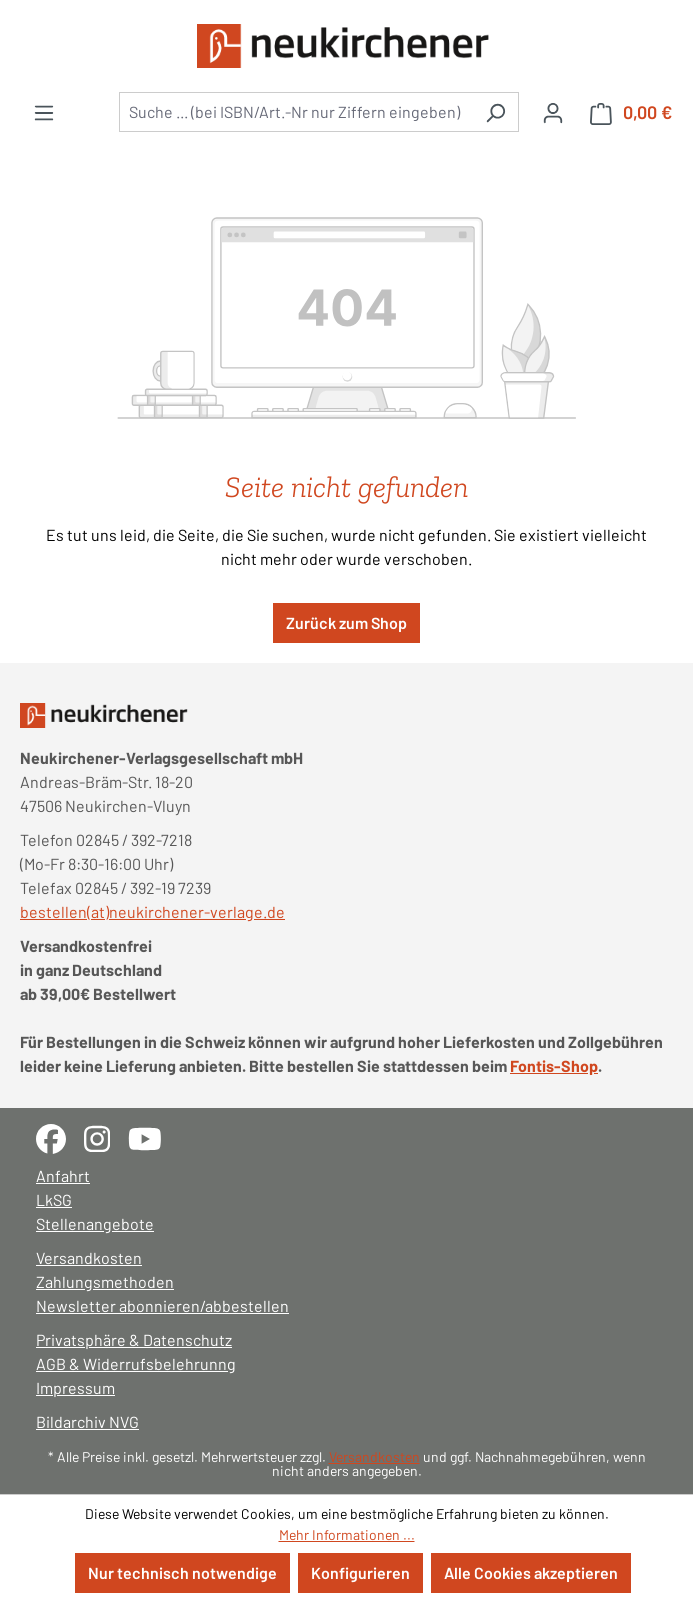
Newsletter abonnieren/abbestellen (162, 1305)
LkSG (54, 1199)
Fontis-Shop (554, 1065)
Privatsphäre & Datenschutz (134, 1339)
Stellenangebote (95, 1223)
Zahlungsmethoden (105, 1281)
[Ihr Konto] (553, 112)
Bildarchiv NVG (87, 1421)
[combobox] (296, 112)
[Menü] (44, 112)
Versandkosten (89, 1257)
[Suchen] (495, 112)
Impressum (75, 1387)
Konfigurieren (360, 1572)
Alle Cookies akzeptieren (531, 1572)
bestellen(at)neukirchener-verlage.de (152, 911)
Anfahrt (63, 1175)
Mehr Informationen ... (347, 1534)
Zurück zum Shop (346, 622)
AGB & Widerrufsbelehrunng (136, 1363)
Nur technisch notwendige (182, 1572)
